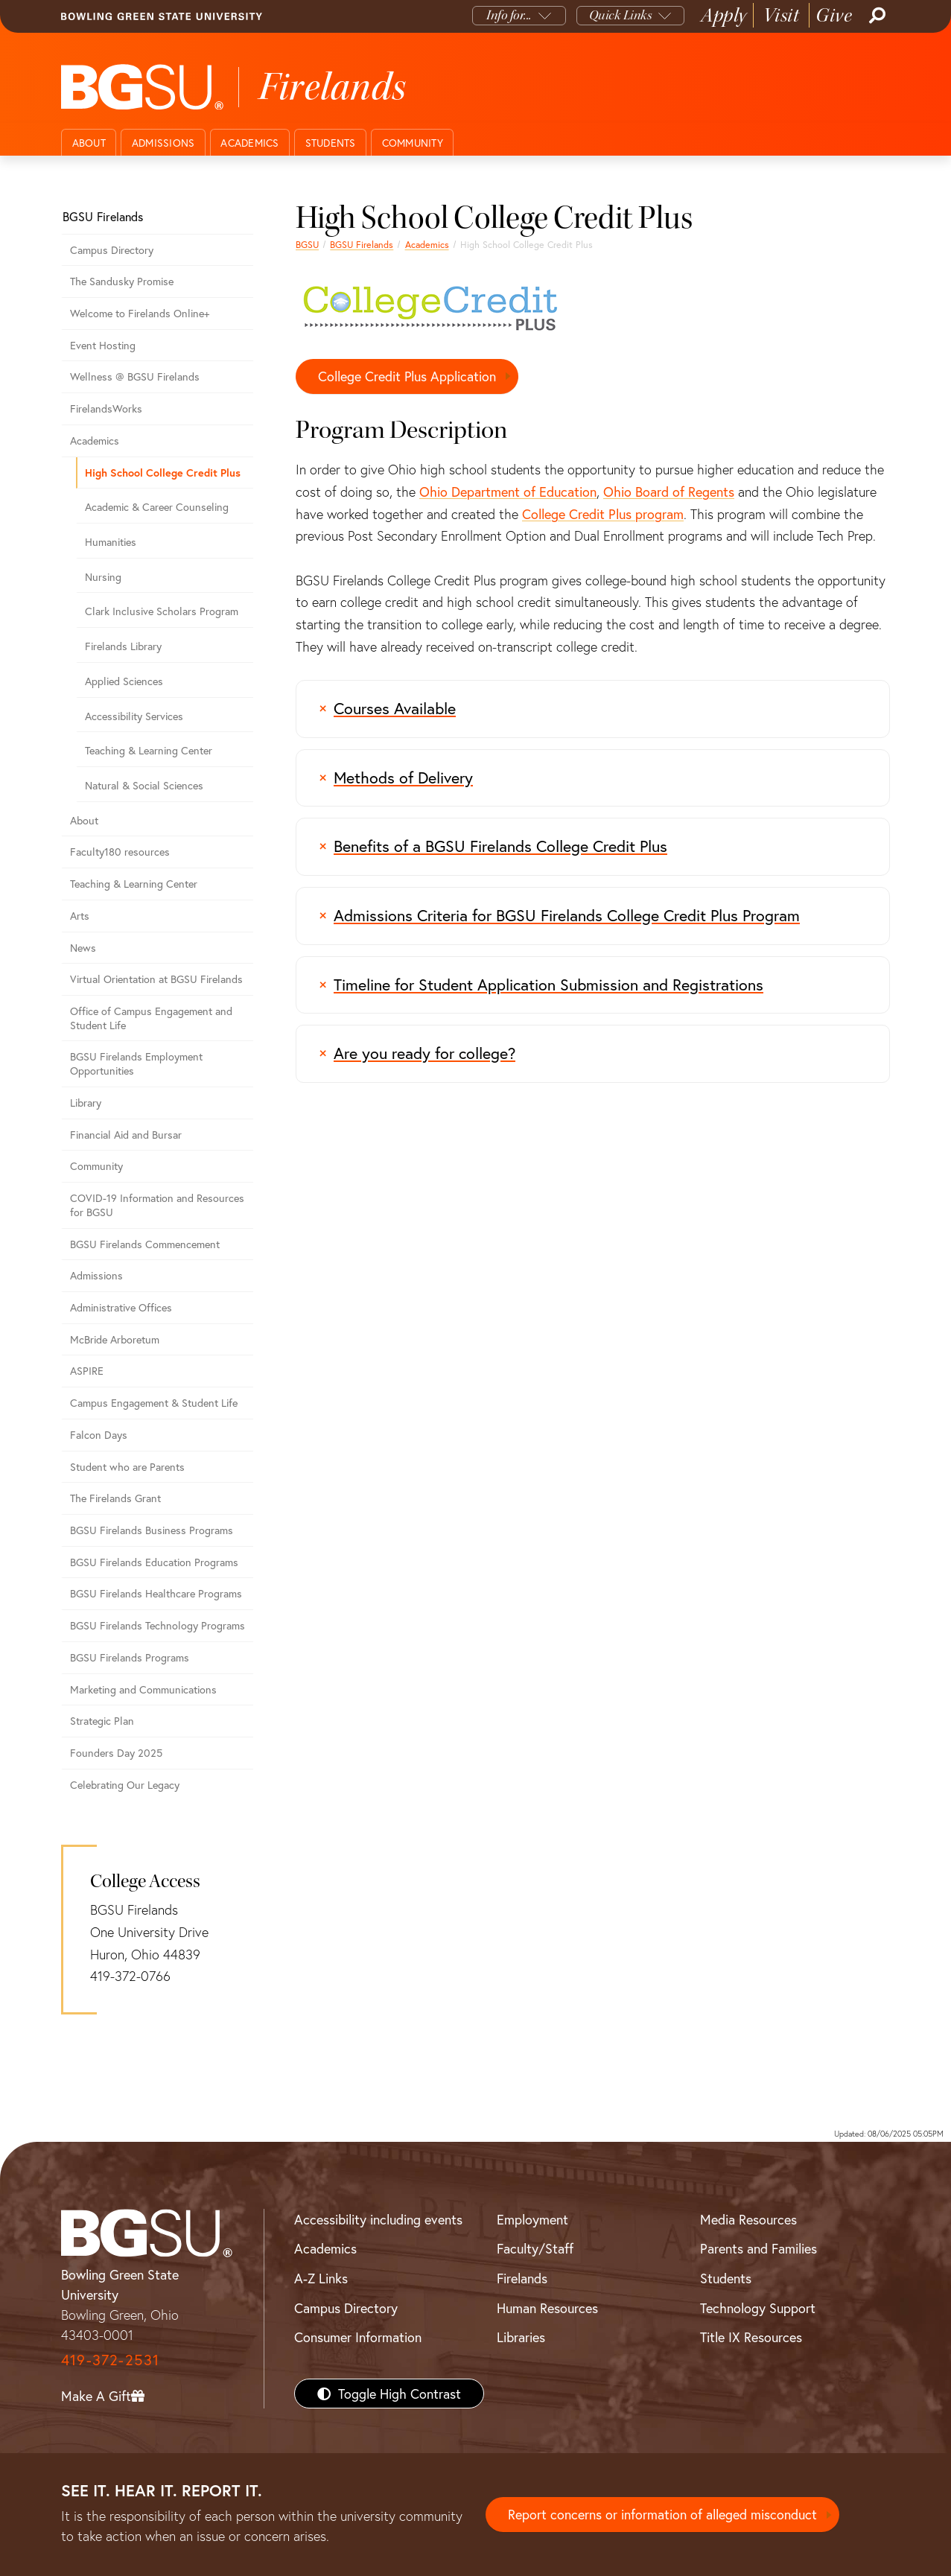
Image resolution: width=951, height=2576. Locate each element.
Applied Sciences (124, 681)
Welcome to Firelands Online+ (139, 313)
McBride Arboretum (114, 1339)
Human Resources (547, 2308)
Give (833, 15)
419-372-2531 (110, 2360)
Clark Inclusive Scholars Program (161, 611)
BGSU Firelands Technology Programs (157, 1625)
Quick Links (620, 15)
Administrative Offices (121, 1307)
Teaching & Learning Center (148, 750)
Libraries (521, 2337)
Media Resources (748, 2219)
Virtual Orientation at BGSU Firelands (156, 979)
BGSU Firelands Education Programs (154, 1562)
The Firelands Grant (115, 1498)
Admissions (163, 143)
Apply (724, 15)
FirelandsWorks (106, 408)
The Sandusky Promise (122, 281)
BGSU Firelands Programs (129, 1657)
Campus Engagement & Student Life (154, 1403)
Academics (249, 143)
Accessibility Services (134, 716)
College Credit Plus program (603, 514)
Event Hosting (103, 345)
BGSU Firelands (361, 244)
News (83, 948)
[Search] (876, 16)
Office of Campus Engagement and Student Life (151, 1018)
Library (85, 1102)
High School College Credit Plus (163, 472)
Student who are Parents (127, 1467)
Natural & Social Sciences (144, 785)
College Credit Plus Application (407, 376)
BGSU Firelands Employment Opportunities (136, 1063)
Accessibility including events (378, 2219)
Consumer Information (358, 2337)
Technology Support (757, 2308)
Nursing (103, 577)
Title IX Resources (751, 2337)
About (89, 143)
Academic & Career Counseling (157, 507)
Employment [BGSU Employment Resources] (532, 2219)
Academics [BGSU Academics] (325, 2248)
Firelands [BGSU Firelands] (522, 2278)
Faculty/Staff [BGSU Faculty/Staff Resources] (535, 2248)
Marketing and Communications (143, 1689)
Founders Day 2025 (116, 1753)
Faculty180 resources (120, 852)
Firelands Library (123, 646)
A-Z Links (321, 2278)
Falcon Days (98, 1435)
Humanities (110, 542)
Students (330, 143)
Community (412, 143)
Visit (781, 15)
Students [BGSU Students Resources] (725, 2278)
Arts (79, 916)
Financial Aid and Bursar (126, 1135)
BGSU (307, 244)
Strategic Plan (102, 1721)
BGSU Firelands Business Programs (151, 1530)
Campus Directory (111, 250)
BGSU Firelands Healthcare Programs (156, 1593)
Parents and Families (758, 2248)
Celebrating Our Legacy (124, 1785)
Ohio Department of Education (508, 491)
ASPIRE (87, 1371)
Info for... (509, 15)
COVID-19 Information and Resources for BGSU (157, 1205)
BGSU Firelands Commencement (145, 1244)
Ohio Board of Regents (668, 491)
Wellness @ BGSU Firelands (135, 376)
